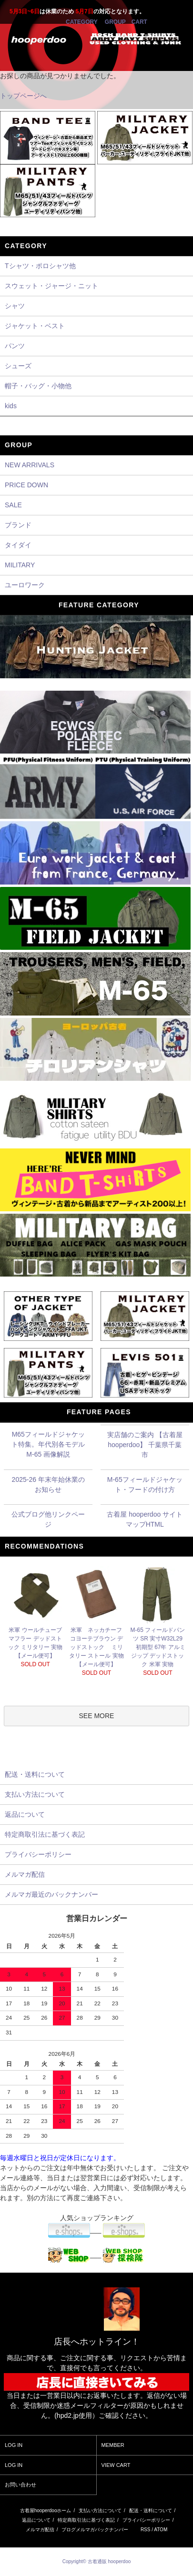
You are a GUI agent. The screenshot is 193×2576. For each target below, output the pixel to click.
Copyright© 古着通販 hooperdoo (97, 2561)
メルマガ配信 (40, 2529)
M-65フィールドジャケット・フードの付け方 (145, 1484)
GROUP (115, 22)
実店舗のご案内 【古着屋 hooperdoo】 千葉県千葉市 (145, 1445)
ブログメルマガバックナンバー (94, 2529)
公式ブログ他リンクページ (48, 1519)
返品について (36, 2520)
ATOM (160, 2529)
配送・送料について (150, 2510)
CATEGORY (81, 22)
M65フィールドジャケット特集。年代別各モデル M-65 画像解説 (48, 1444)
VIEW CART (116, 2465)
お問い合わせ (20, 2484)
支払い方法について (100, 2510)
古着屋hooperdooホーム (45, 2510)
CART (139, 22)
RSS (146, 2529)
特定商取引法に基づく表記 (86, 2520)
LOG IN (13, 2445)
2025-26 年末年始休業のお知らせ (48, 1484)
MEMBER (113, 2445)
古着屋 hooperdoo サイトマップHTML (145, 1519)
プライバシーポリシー (146, 2520)
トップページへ (23, 96)
